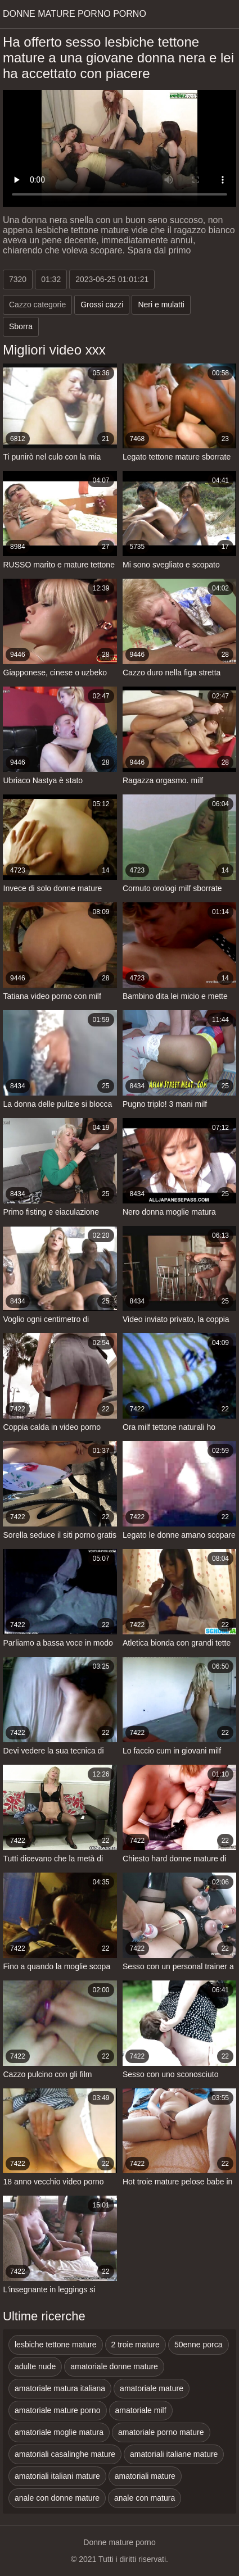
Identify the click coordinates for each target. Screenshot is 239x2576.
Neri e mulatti (161, 304)
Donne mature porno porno (74, 14)
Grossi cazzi (101, 304)
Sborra (21, 326)
